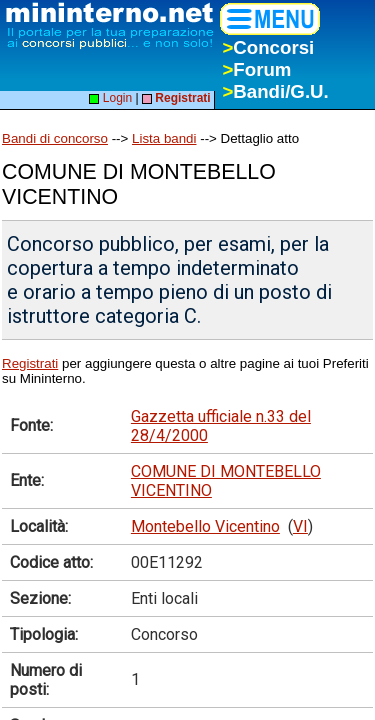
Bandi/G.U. (275, 91)
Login (110, 98)
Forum (256, 69)
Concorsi (268, 47)
